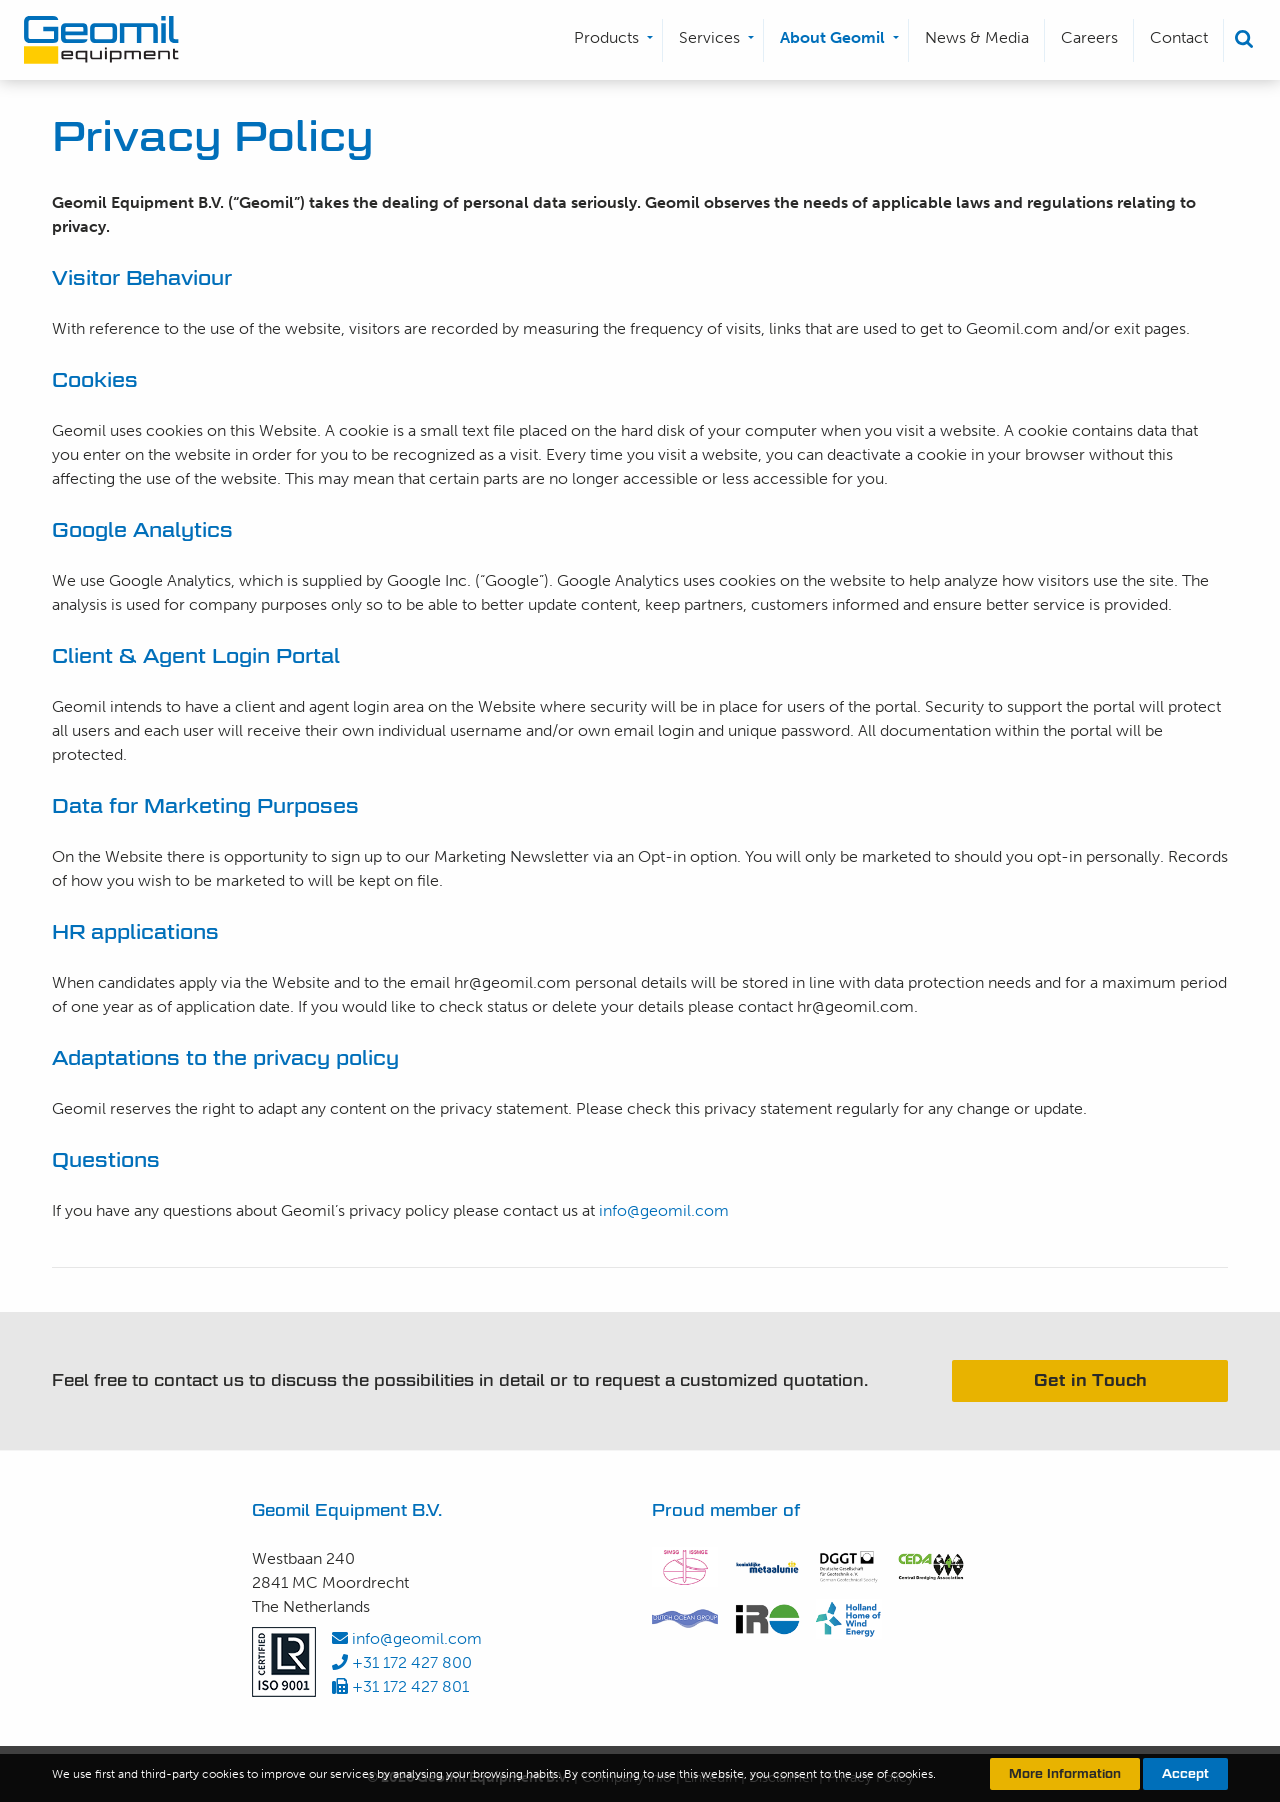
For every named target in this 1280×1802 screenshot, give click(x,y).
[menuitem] (610, 40)
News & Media (977, 37)
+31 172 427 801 (400, 1686)
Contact (1179, 37)
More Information (1065, 1773)
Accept (1185, 1773)
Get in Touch (1090, 1380)
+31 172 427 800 (402, 1662)
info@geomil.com (664, 1210)
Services (709, 37)
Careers (1089, 37)
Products (606, 37)
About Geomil (832, 37)
